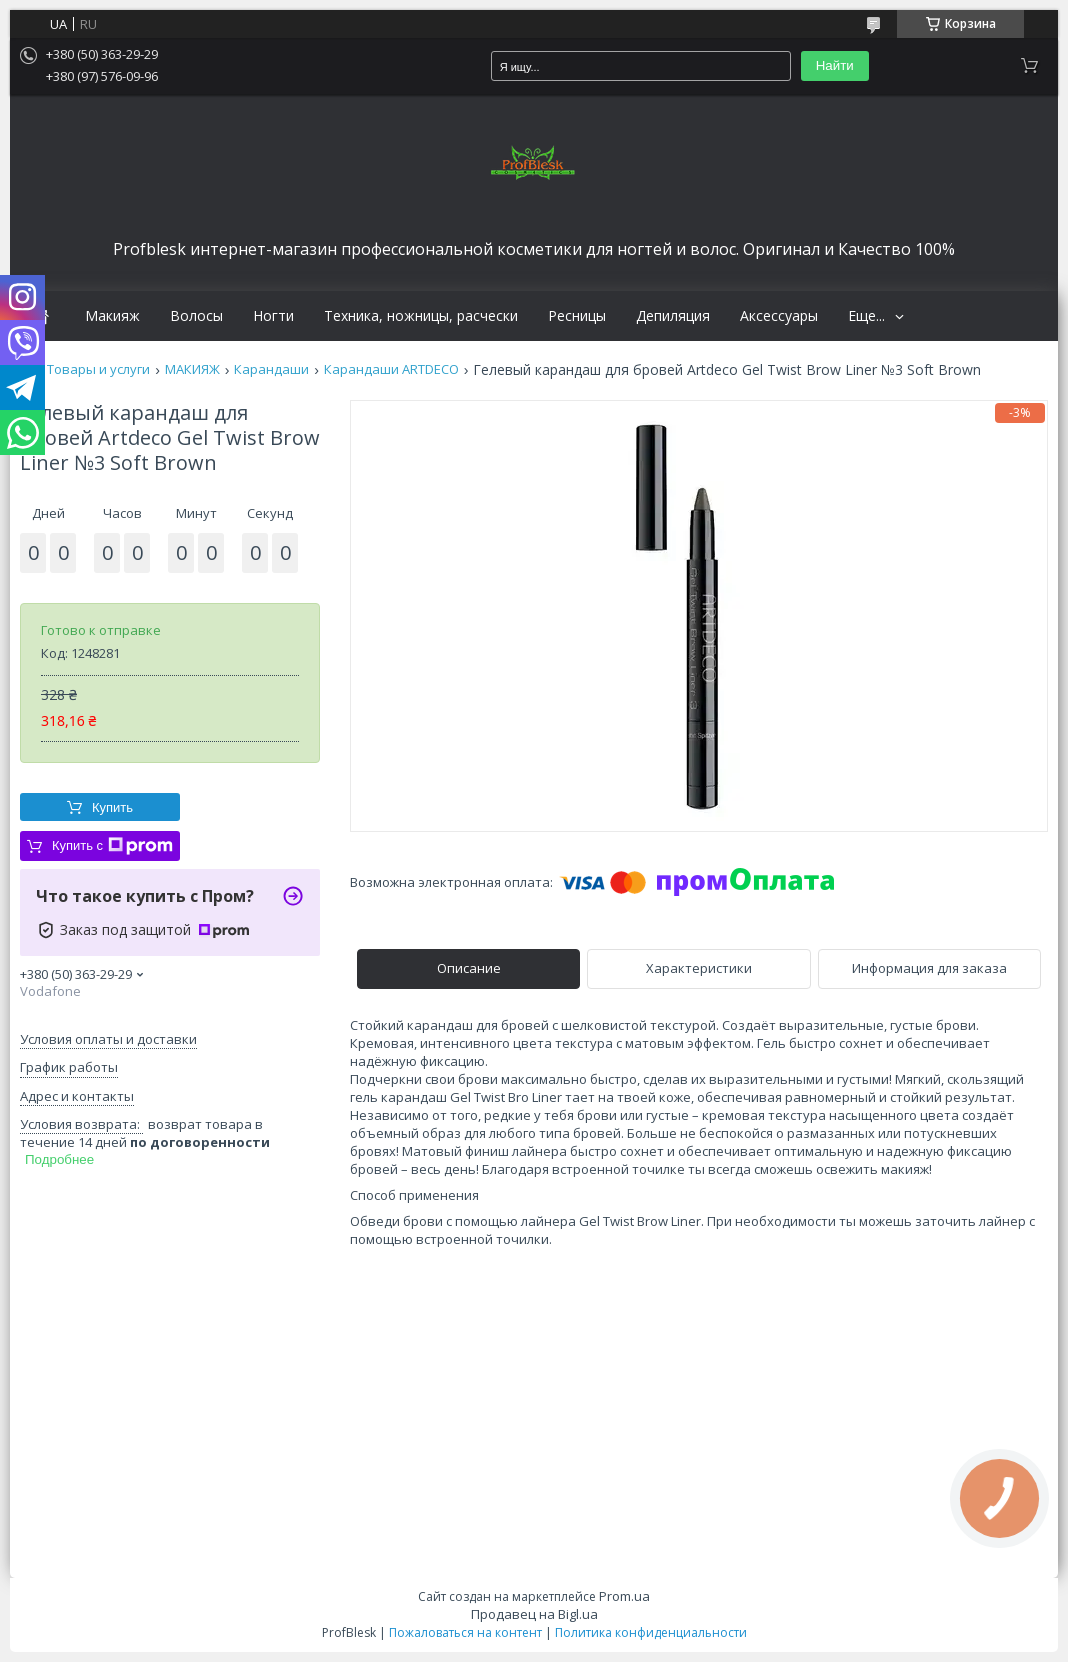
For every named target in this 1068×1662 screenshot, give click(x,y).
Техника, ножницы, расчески (421, 316)
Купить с (112, 846)
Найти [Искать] (835, 65)
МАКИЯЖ (192, 369)
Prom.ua (624, 1596)
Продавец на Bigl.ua (534, 1614)
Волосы (196, 316)
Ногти (273, 316)
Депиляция (673, 316)
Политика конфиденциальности (651, 1632)
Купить (112, 807)
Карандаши (271, 369)
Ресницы (577, 316)
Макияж (112, 316)
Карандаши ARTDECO (391, 369)
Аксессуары (779, 316)
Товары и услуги (98, 369)
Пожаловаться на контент (465, 1632)
